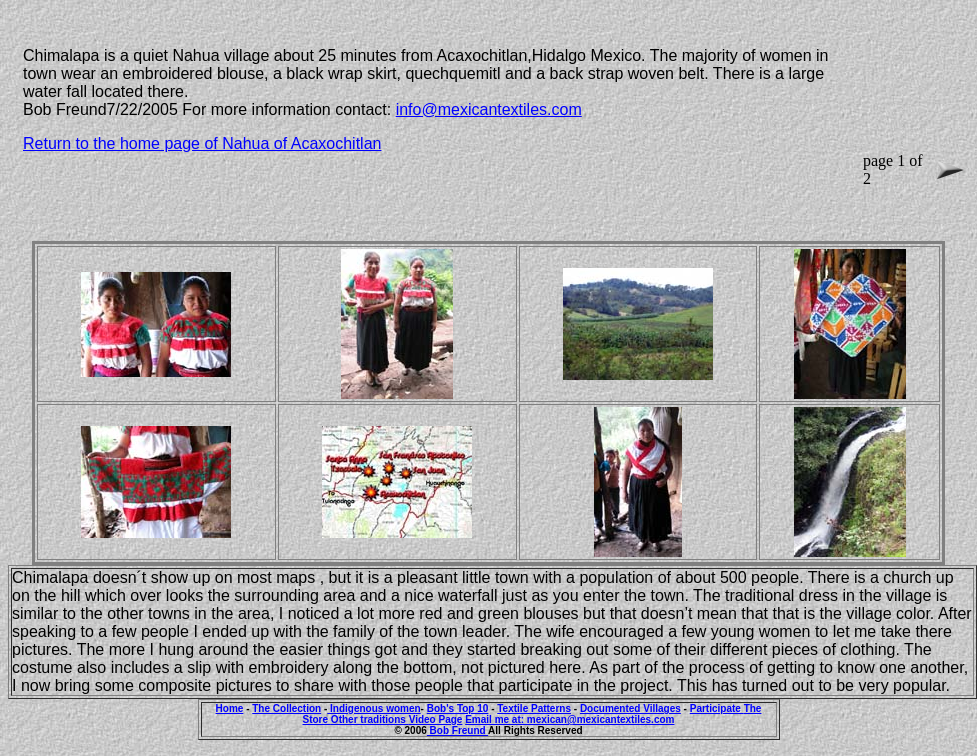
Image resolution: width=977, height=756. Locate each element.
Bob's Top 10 (458, 708)
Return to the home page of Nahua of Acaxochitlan (202, 143)
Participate (717, 708)
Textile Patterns (534, 708)
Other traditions (370, 719)
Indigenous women (373, 708)
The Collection (286, 708)
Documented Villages (630, 708)
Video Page (436, 719)
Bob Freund (457, 730)
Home (230, 708)
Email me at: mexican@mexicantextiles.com (569, 719)
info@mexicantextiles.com (489, 109)
